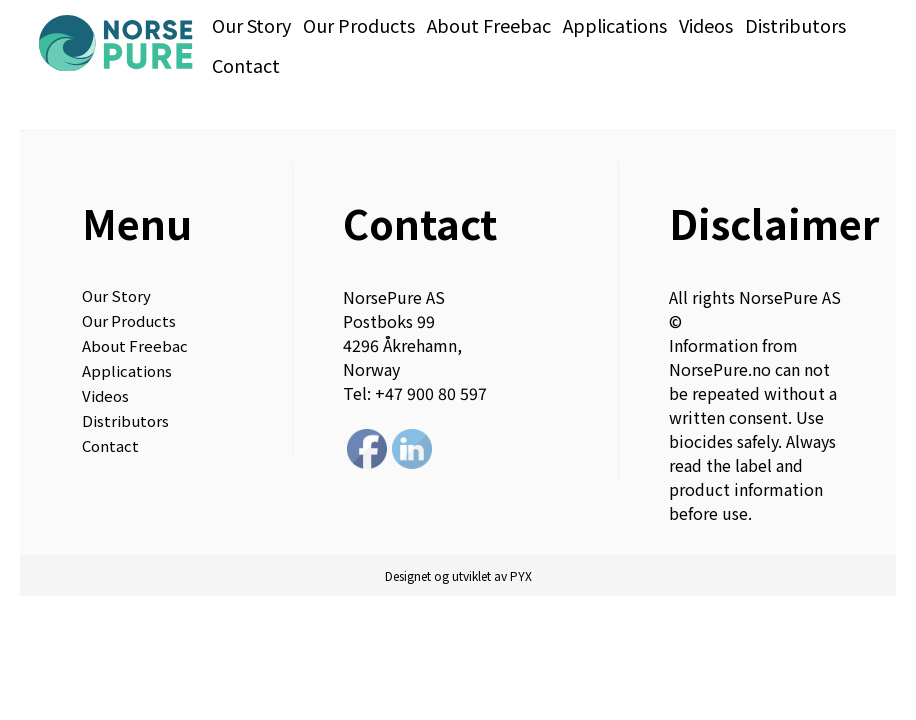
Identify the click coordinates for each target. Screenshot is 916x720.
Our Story (251, 25)
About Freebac (489, 25)
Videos (706, 25)
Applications (615, 25)
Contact (246, 65)
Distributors (795, 25)
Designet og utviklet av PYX (458, 575)
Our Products (359, 25)
